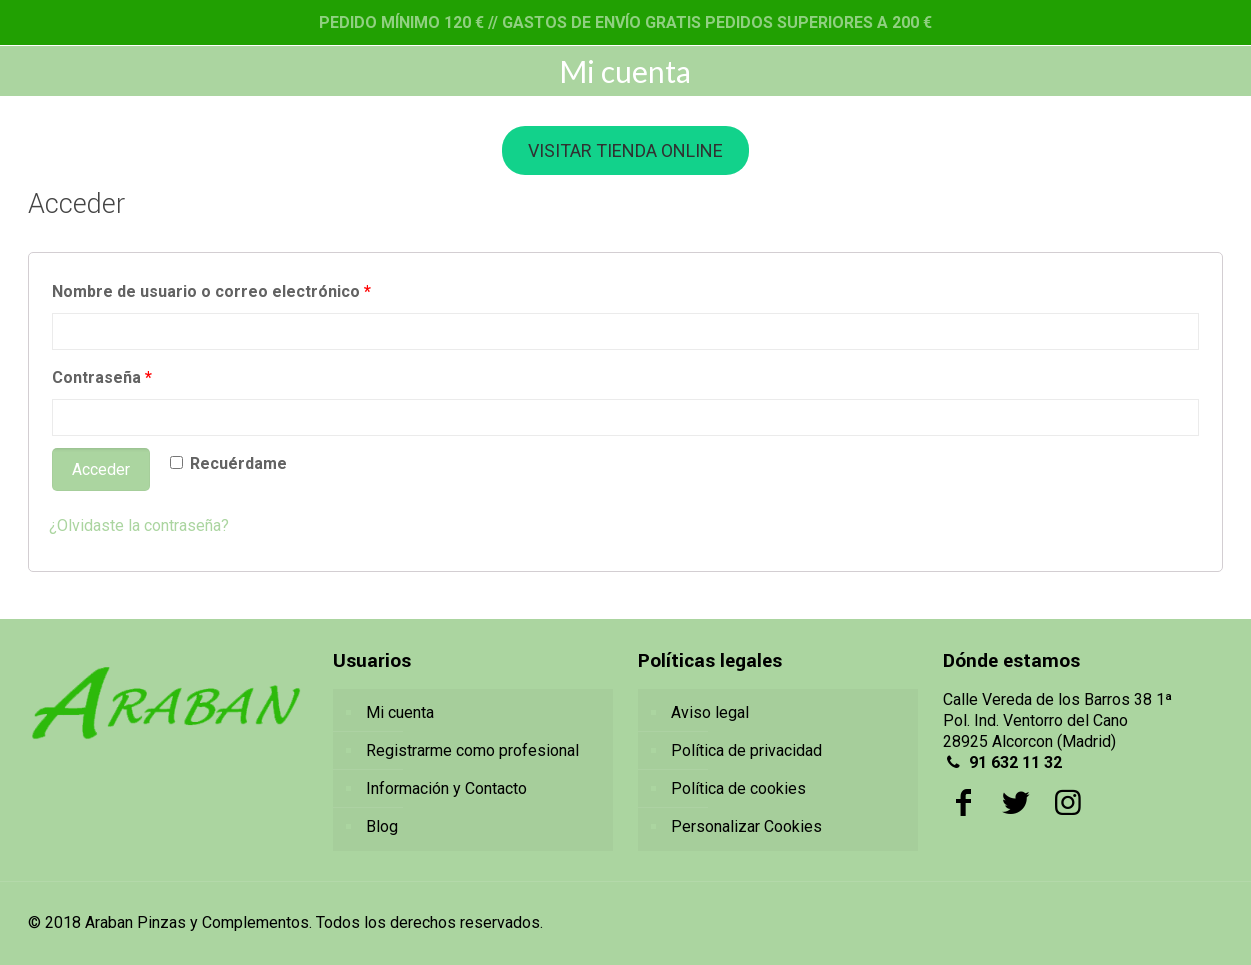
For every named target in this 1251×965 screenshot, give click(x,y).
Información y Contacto (446, 788)
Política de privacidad (746, 750)
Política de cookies (738, 788)
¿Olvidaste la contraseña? (139, 525)
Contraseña (102, 377)
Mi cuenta (400, 712)
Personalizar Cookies (746, 826)
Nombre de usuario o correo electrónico (211, 291)
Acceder (101, 469)
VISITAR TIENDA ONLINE (625, 150)
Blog (382, 826)
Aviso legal (710, 712)
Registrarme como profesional (472, 750)
